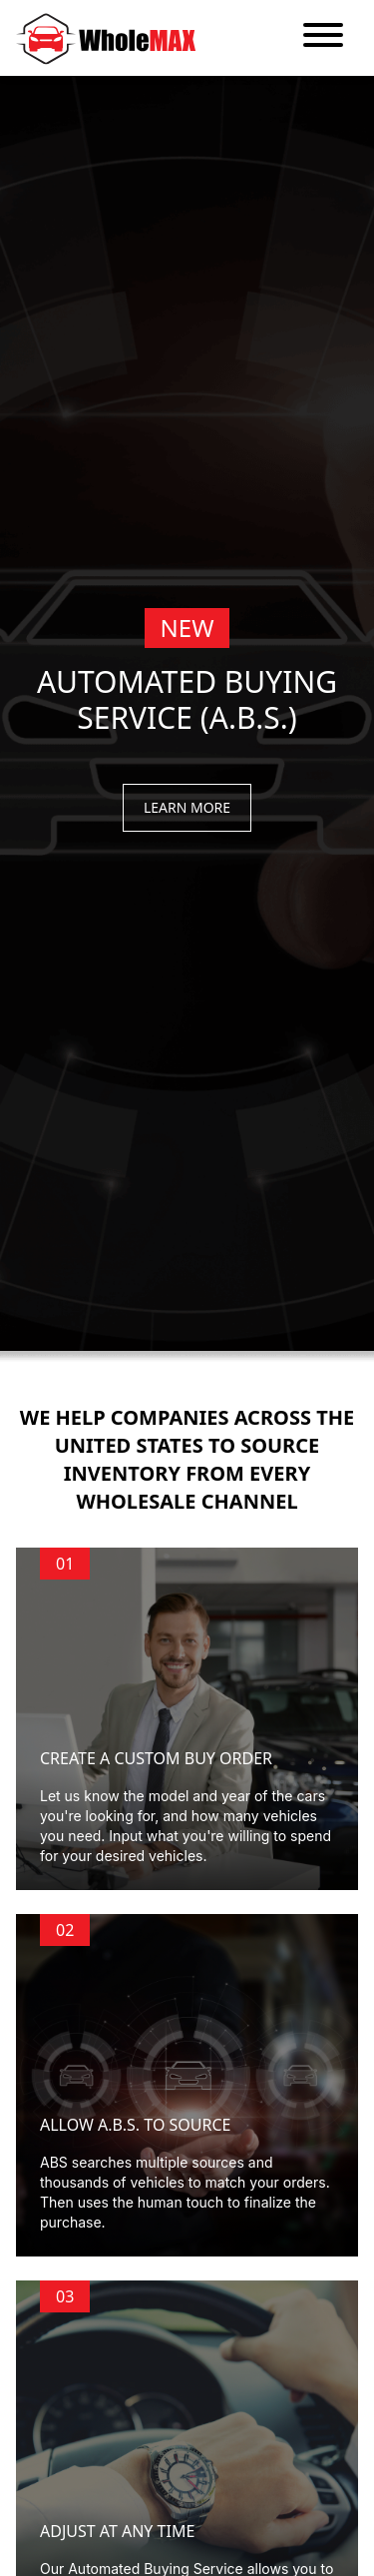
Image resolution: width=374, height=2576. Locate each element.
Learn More (187, 807)
